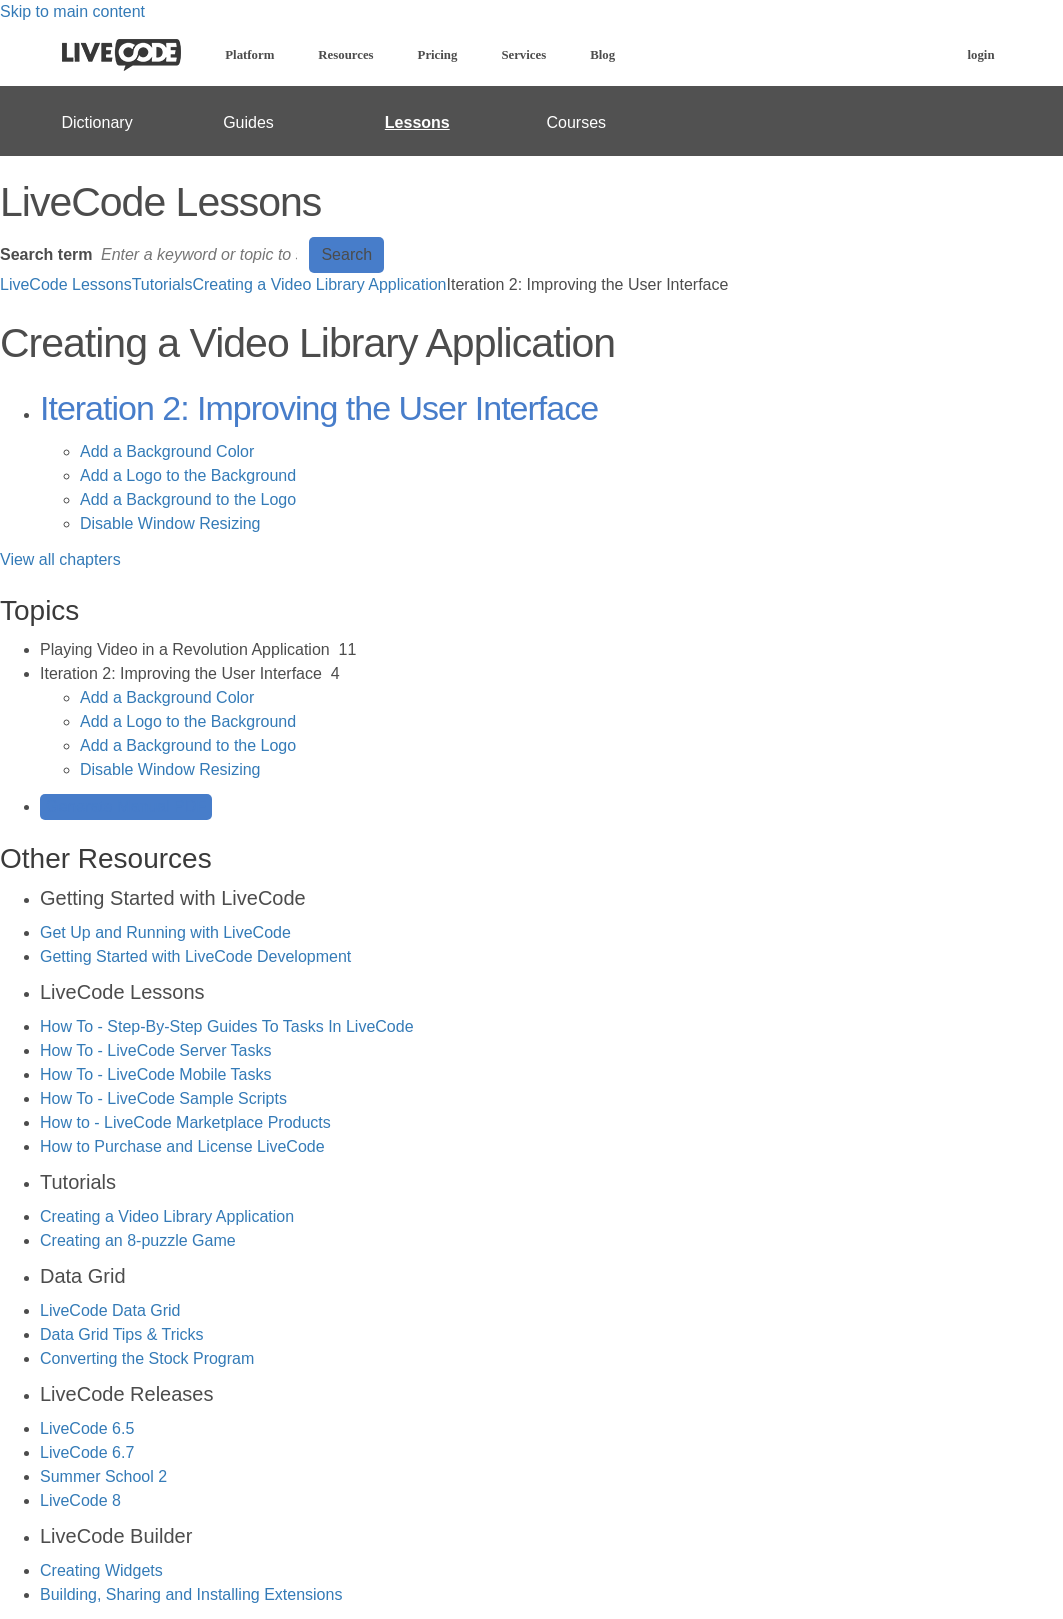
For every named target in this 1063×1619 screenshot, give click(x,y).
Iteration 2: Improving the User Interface (319, 408)
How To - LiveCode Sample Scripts (163, 1098)
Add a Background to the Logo (188, 499)
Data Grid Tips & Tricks (122, 1334)
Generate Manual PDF (126, 806)
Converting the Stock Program (147, 1358)
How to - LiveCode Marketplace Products (185, 1122)
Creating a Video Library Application (319, 284)
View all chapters (60, 559)
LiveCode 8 (80, 1500)
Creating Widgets (101, 1570)
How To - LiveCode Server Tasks (156, 1050)
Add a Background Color (167, 451)
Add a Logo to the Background (188, 475)
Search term (46, 254)
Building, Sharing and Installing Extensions (191, 1594)
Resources (345, 55)
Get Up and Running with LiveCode (165, 932)
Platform (249, 55)
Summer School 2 (103, 1476)
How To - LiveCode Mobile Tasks (156, 1074)
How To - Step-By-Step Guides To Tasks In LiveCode (227, 1026)
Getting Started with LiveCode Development (195, 956)
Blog (602, 55)
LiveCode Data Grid (110, 1310)
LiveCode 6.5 (87, 1428)
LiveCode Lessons (66, 284)
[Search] (201, 255)
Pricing (438, 55)
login (980, 55)
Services (523, 55)
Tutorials (162, 284)
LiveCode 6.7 (87, 1452)
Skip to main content (72, 11)
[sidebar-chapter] (551, 650)
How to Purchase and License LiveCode (182, 1146)
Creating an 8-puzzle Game (138, 1240)
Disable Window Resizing (170, 523)
